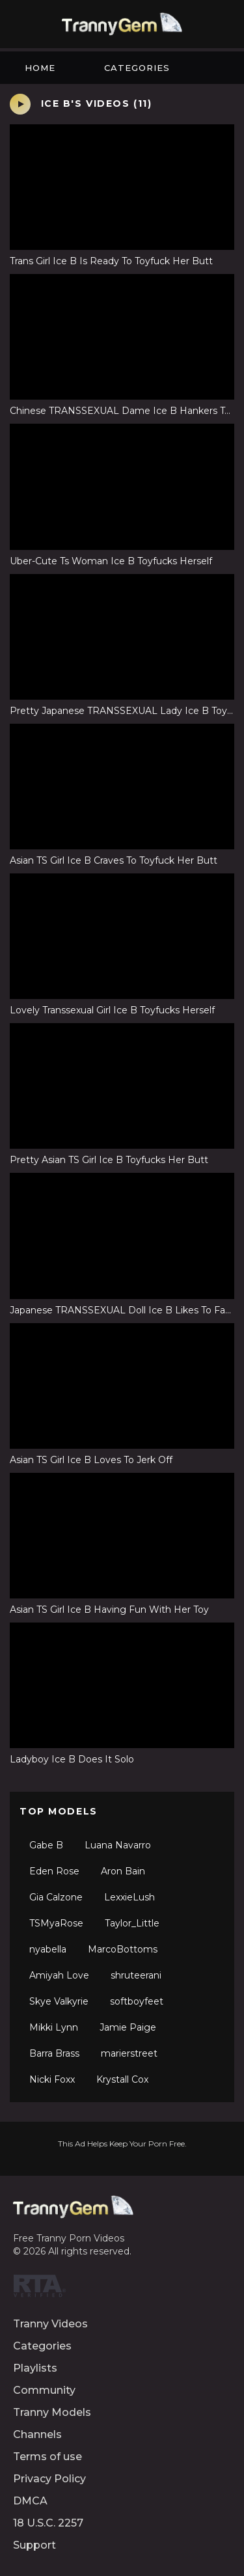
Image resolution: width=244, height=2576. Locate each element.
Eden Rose (54, 1871)
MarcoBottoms (122, 1949)
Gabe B (46, 1845)
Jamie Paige (128, 2027)
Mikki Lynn (53, 2027)
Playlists (35, 2368)
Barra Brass (54, 2053)
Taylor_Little (132, 1923)
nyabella (47, 1949)
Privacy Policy (49, 2479)
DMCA (30, 2501)
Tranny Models (52, 2412)
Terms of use (47, 2456)
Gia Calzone (56, 1897)
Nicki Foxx (52, 2079)
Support (34, 2545)
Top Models (59, 1811)
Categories (137, 67)
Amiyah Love (59, 1975)
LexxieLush (129, 1897)
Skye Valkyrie (58, 2001)
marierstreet (129, 2053)
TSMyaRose (56, 1923)
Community (44, 2390)
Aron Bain (123, 1871)
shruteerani (136, 1975)
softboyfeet (136, 2001)
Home (40, 67)
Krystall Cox (122, 2079)
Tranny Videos (50, 2324)
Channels (37, 2434)
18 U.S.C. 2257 (48, 2523)
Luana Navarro (118, 1845)
